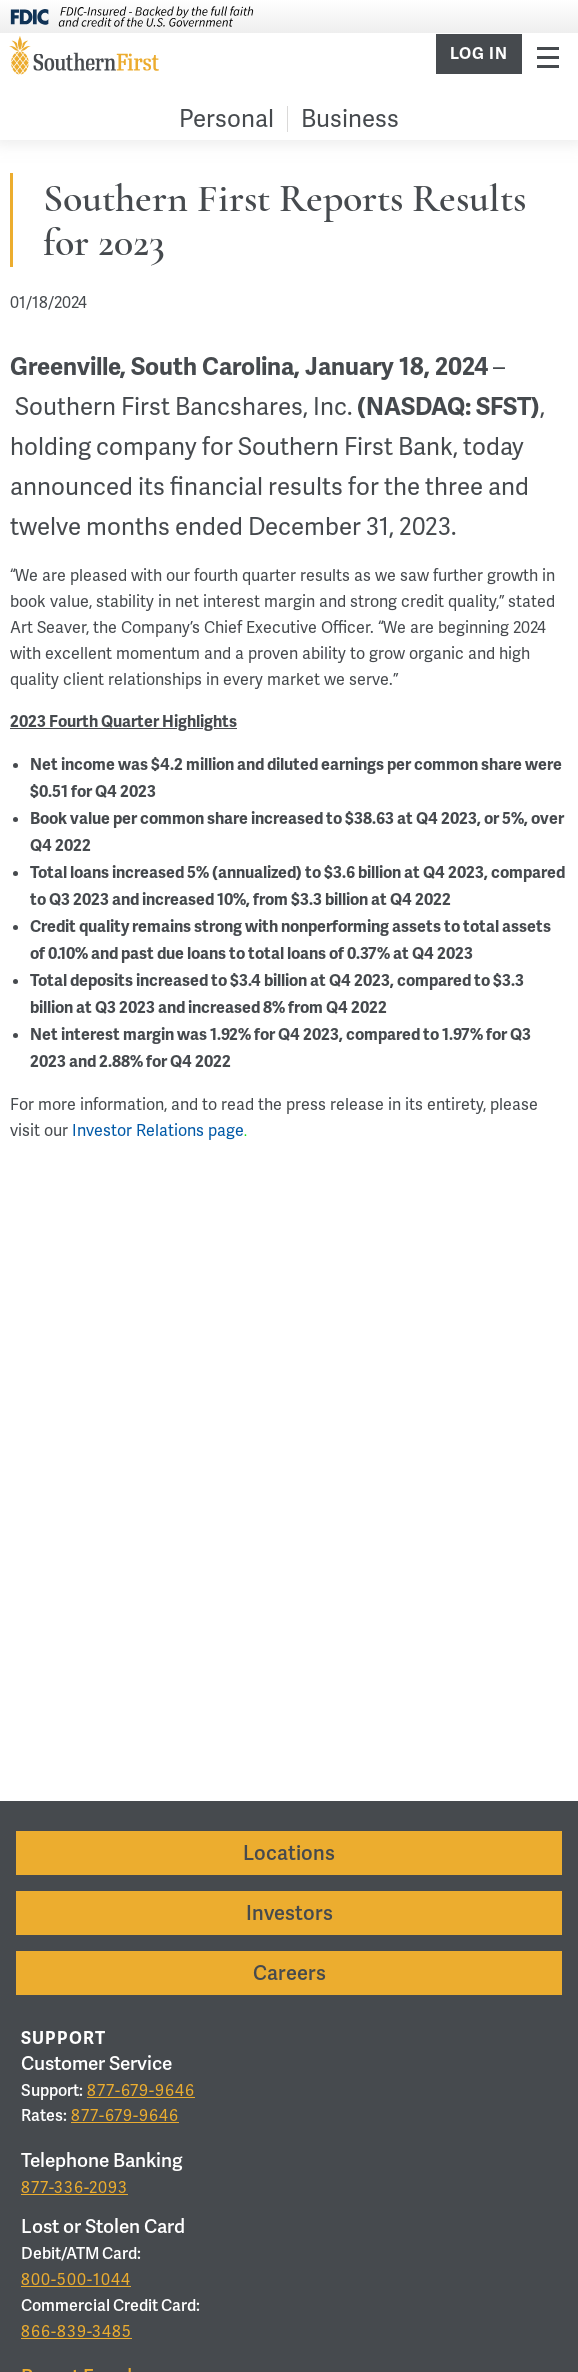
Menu (548, 56)
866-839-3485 (76, 2331)
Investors (289, 1913)
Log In (479, 54)
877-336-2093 (74, 2187)
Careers (289, 1973)
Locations (289, 1853)
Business (350, 118)
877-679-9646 (141, 2090)
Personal (226, 118)
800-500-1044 (76, 2279)
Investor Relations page (158, 1130)
